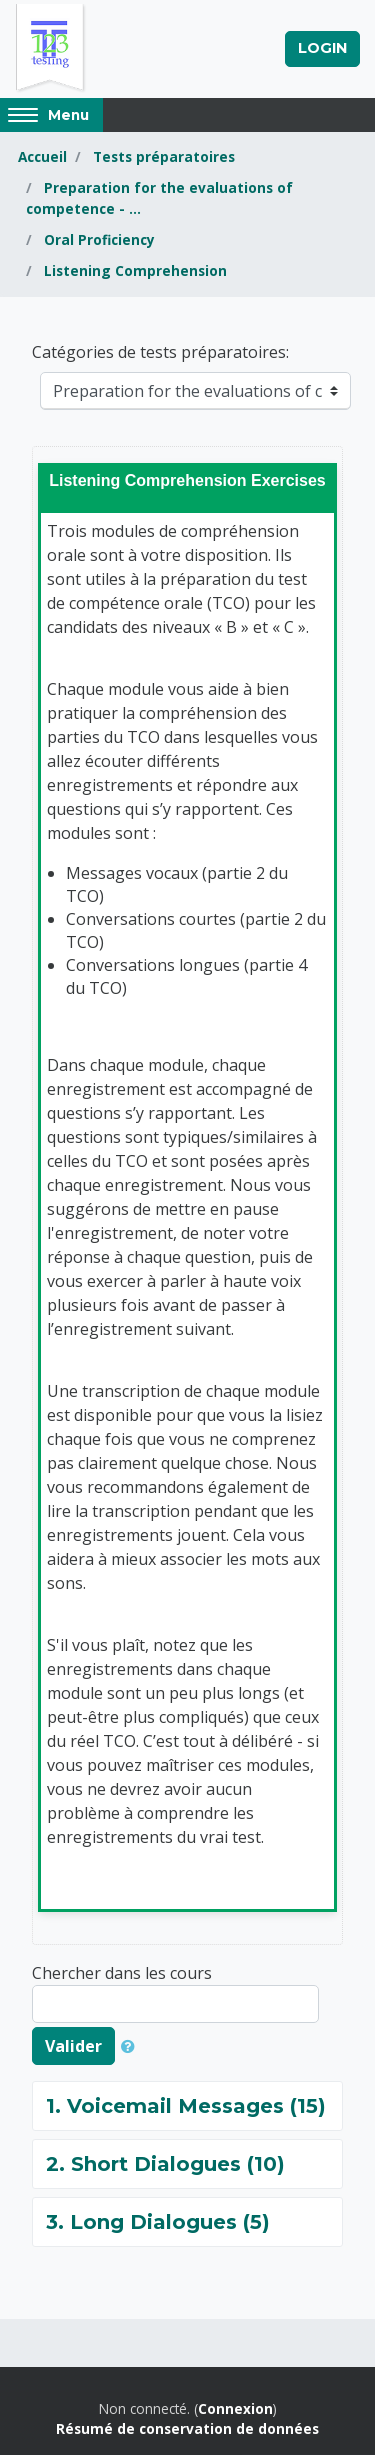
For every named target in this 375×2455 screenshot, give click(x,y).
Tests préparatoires (164, 156)
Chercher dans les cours (122, 1973)
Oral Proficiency (99, 239)
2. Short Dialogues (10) (165, 2164)
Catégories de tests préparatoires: (160, 352)
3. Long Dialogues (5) (158, 2222)
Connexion (235, 2408)
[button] (132, 2046)
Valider (73, 2046)
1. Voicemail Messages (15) (186, 2106)
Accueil (42, 156)
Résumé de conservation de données (187, 2428)
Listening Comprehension (135, 270)
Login (322, 48)
